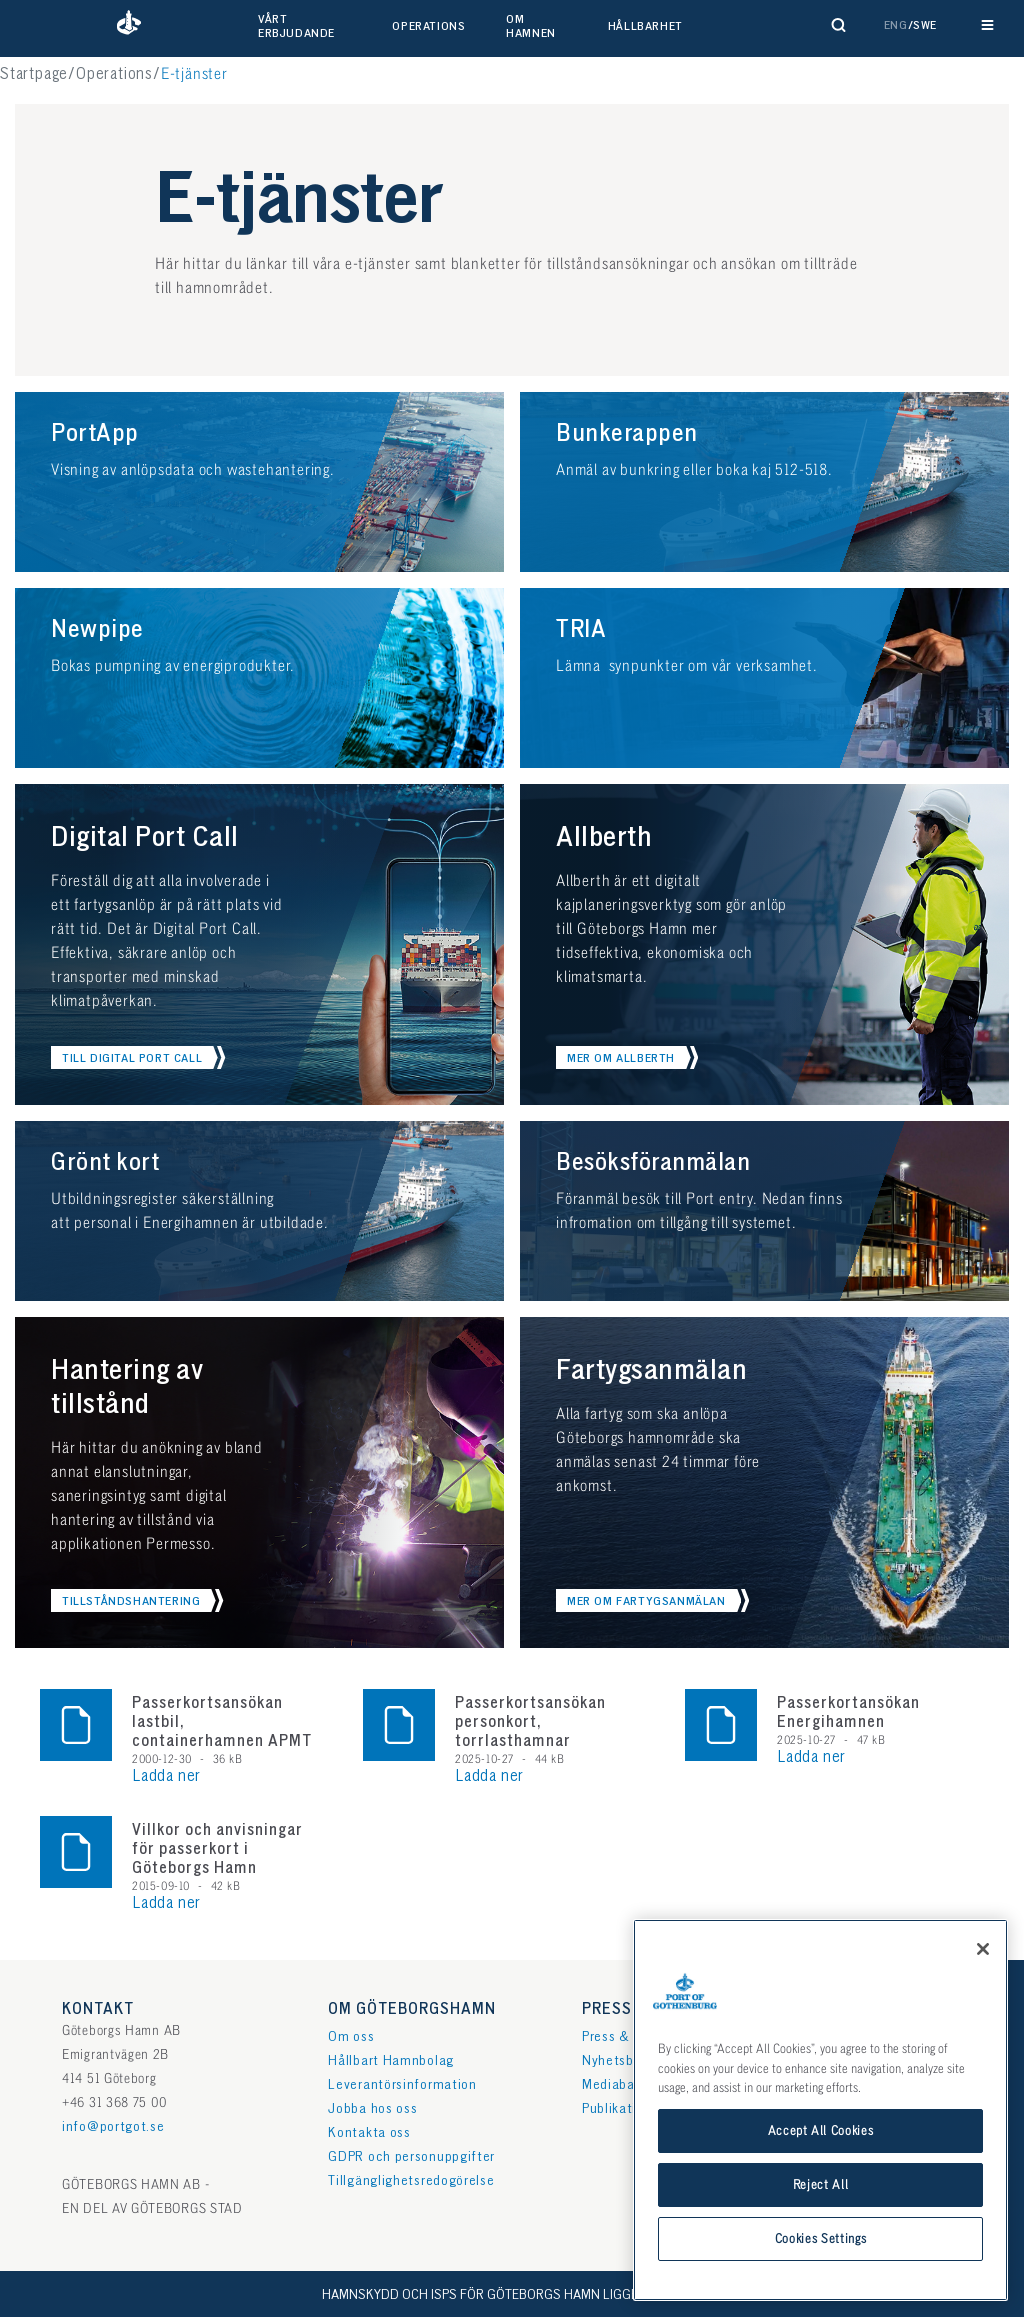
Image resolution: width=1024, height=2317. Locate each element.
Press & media (627, 2036)
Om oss (351, 2036)
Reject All (821, 2218)
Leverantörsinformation (402, 2084)
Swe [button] (925, 25)
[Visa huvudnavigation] (987, 25)
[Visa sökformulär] (839, 25)
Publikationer (623, 2108)
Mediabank (615, 2084)
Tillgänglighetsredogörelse (411, 2180)
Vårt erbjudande (296, 26)
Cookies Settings (821, 2272)
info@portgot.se (113, 2126)
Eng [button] (896, 25)
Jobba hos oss (372, 2108)
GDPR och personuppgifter (411, 2156)
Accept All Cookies (821, 2164)
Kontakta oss (369, 2132)
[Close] (983, 1982)
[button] (129, 25)
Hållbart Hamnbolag (391, 2060)
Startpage (34, 74)
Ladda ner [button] (166, 1776)
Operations (428, 26)
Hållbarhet (645, 26)
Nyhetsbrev (617, 2060)
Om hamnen (531, 26)
